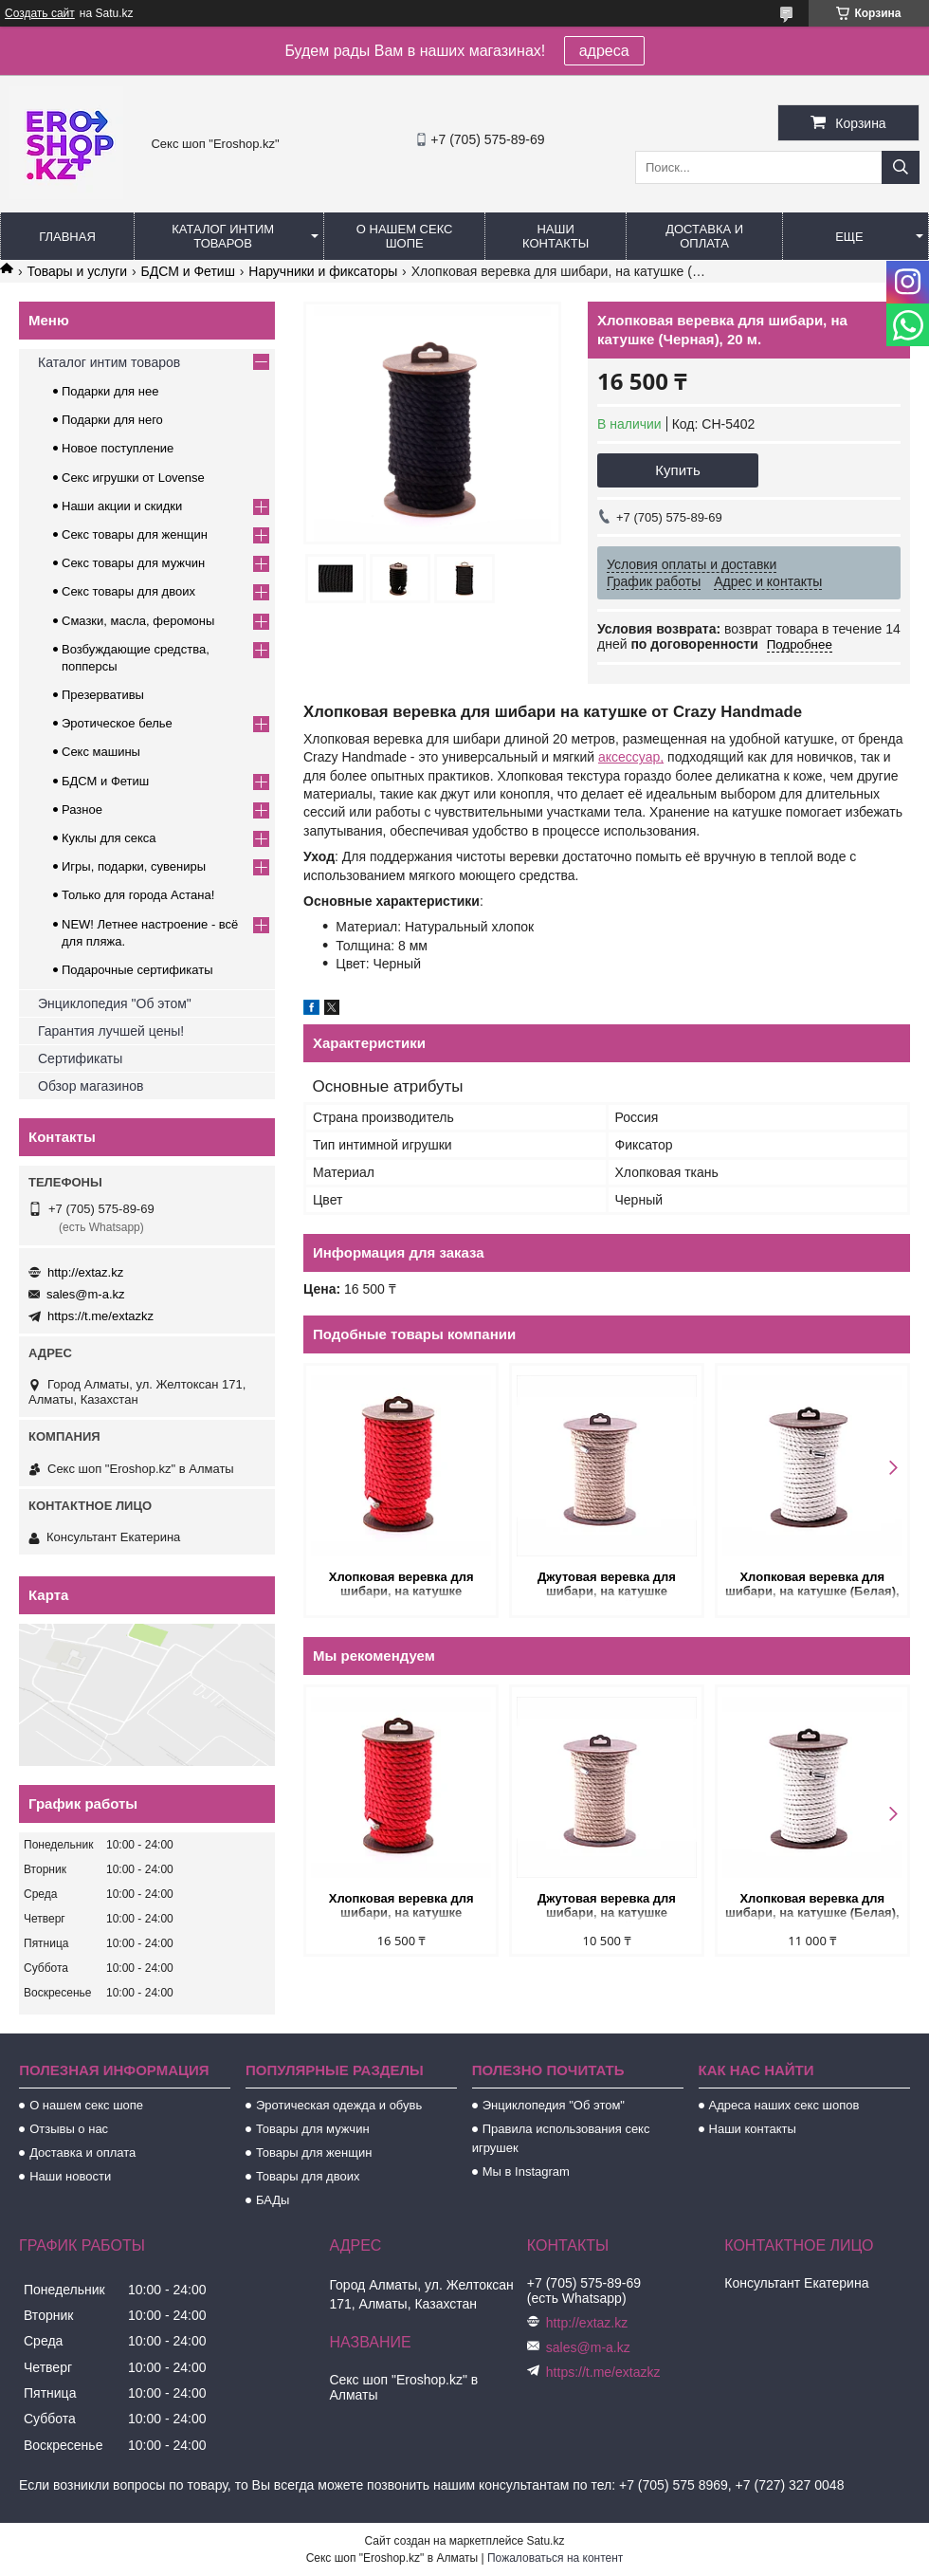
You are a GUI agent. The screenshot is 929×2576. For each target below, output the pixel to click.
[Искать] (901, 167)
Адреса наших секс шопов (784, 2105)
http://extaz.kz (85, 1272)
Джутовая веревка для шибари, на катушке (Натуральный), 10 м (606, 1585)
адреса (604, 51)
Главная (67, 237)
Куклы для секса (109, 838)
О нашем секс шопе (404, 236)
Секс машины (101, 752)
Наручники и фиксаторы (322, 271)
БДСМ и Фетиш (188, 271)
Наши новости (70, 2176)
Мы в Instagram (526, 2171)
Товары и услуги (77, 271)
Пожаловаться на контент (555, 2558)
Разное (82, 809)
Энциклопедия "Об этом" (114, 1003)
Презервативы (103, 695)
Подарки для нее (110, 391)
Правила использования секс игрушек (561, 2138)
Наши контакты (555, 236)
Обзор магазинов (90, 1086)
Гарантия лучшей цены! (111, 1031)
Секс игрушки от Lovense (133, 477)
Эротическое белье (117, 723)
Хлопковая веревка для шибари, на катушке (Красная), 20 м (401, 1585)
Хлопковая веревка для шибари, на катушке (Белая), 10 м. (812, 1585)
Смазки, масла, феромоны (138, 621)
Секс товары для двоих (128, 591)
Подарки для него (112, 420)
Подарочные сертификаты (137, 970)
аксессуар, (631, 756)
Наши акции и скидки (122, 506)
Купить (677, 470)
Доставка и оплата (704, 236)
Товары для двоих (308, 2176)
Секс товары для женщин (135, 534)
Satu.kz (545, 2541)
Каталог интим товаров (223, 236)
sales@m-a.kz (85, 1294)
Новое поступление (117, 448)
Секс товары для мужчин (133, 563)
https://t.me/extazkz (100, 1316)
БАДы (273, 2200)
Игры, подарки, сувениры (134, 866)
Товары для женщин (314, 2152)
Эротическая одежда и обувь (339, 2105)
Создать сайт (40, 13)
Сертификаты (80, 1058)
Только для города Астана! (138, 895)
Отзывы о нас (68, 2129)
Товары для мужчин (313, 2129)
